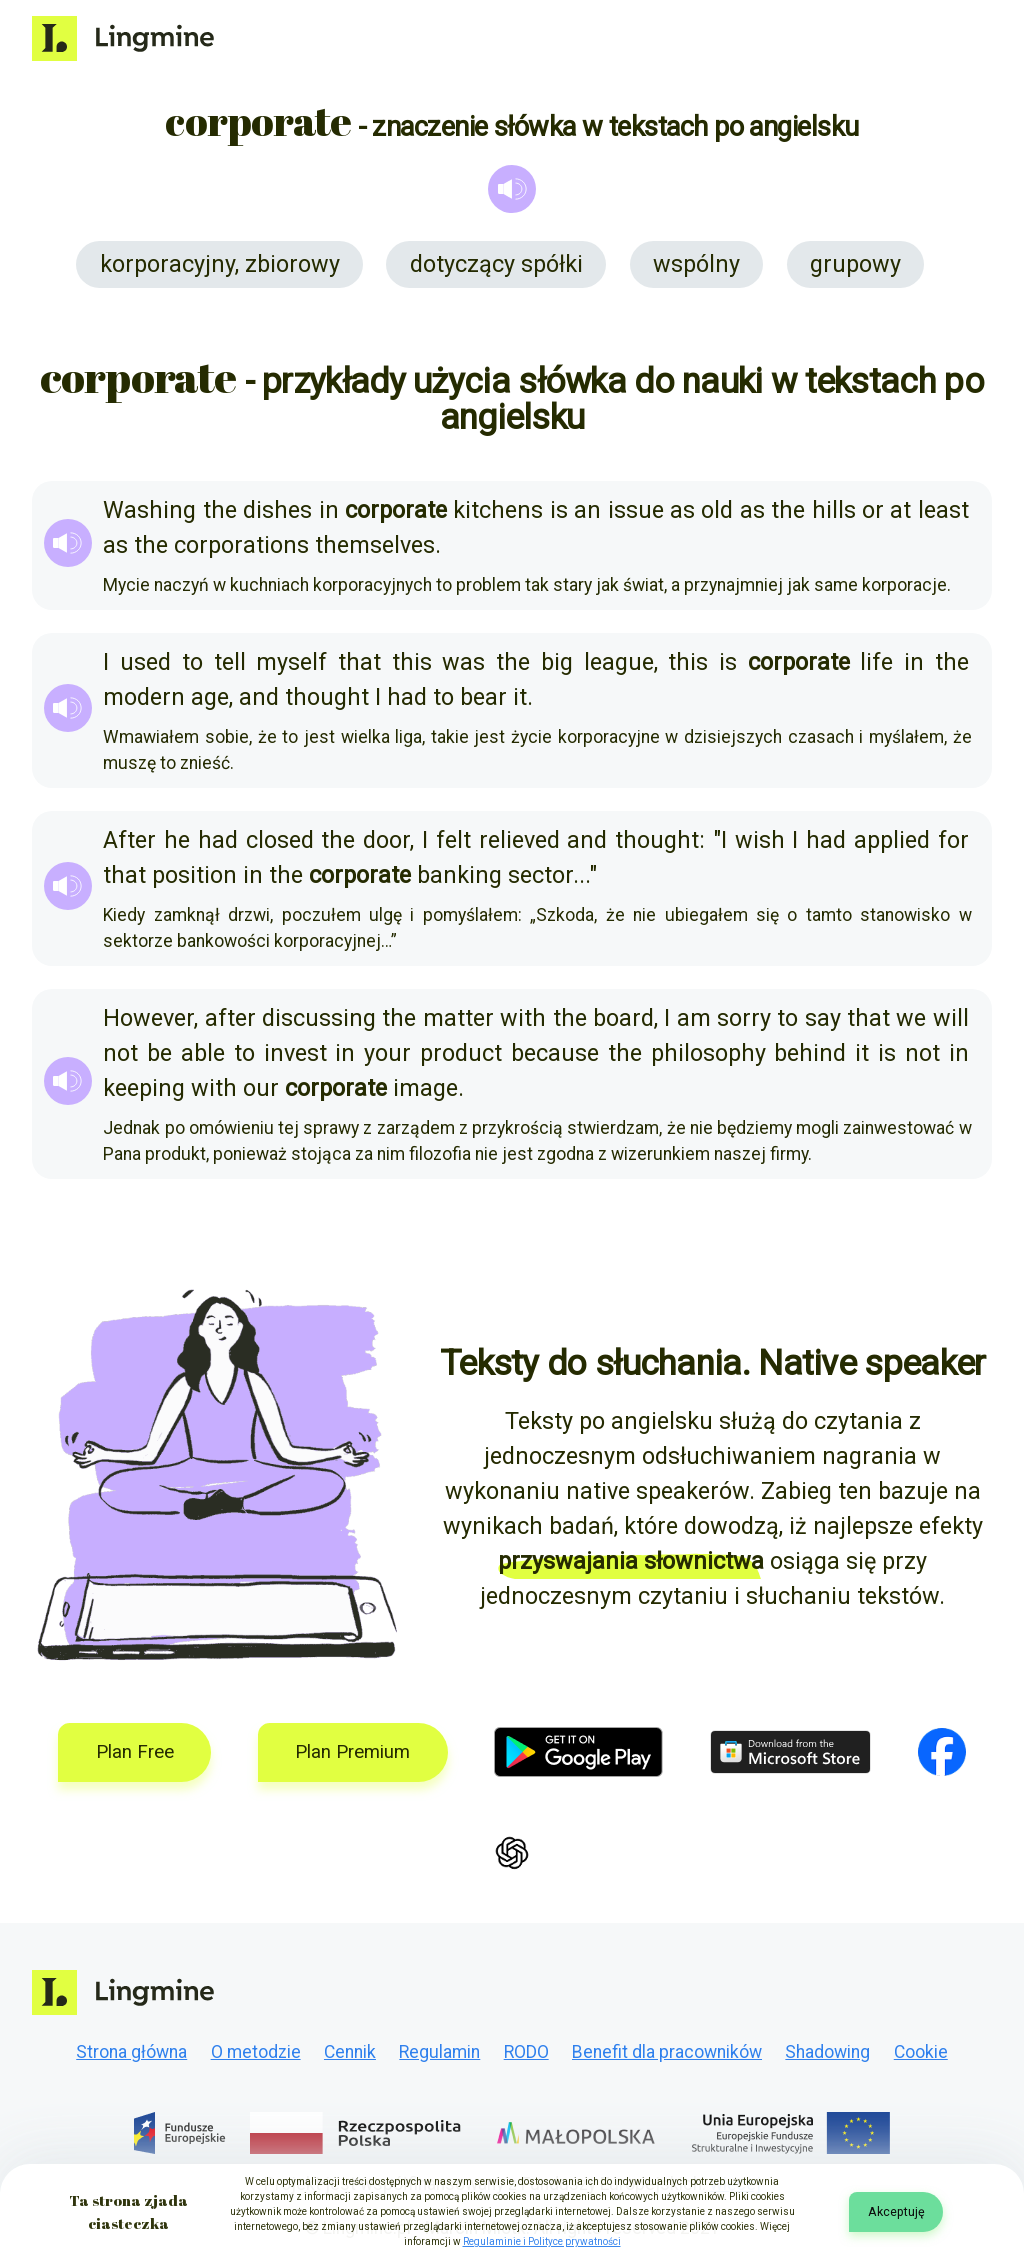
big (557, 662)
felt (453, 840)
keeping (144, 1088)
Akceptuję (896, 2211)
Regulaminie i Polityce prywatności (542, 2241)
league (619, 662)
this (412, 662)
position (194, 875)
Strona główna (131, 2052)
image (425, 1088)
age (210, 697)
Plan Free (135, 1752)
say (823, 1018)
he (177, 840)
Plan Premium (352, 1752)
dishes (277, 510)
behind (810, 1053)
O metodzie (256, 2052)
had (407, 697)
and (259, 697)
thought (327, 697)
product (461, 1053)
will (951, 1018)
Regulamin (439, 2052)
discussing (319, 1018)
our (261, 1088)
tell (230, 662)
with (523, 1018)
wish (760, 840)
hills (834, 510)
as (682, 510)
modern (144, 697)
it (520, 697)
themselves (375, 545)
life (876, 662)
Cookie (921, 2052)
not (120, 1053)
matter (458, 1018)
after (230, 1018)
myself (291, 662)
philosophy (708, 1053)
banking (459, 875)
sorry (744, 1018)
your (387, 1053)
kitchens (498, 510)
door (386, 840)
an (587, 510)
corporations (241, 545)
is (559, 510)
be (159, 1053)
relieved (519, 840)
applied (892, 840)
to (192, 662)
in (329, 510)
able (203, 1053)
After (129, 840)
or (873, 510)
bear (483, 697)
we (911, 1018)
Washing (149, 510)
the (220, 510)
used (145, 662)
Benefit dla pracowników (667, 2052)
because (555, 1053)
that (359, 662)
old (717, 510)
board (623, 1018)
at (900, 510)
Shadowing (827, 2052)
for (953, 840)
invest (295, 1053)
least (943, 510)
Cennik (350, 2052)
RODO (526, 2052)
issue (636, 510)
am (694, 1018)
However (148, 1018)
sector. (543, 875)
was (463, 662)
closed (280, 840)
